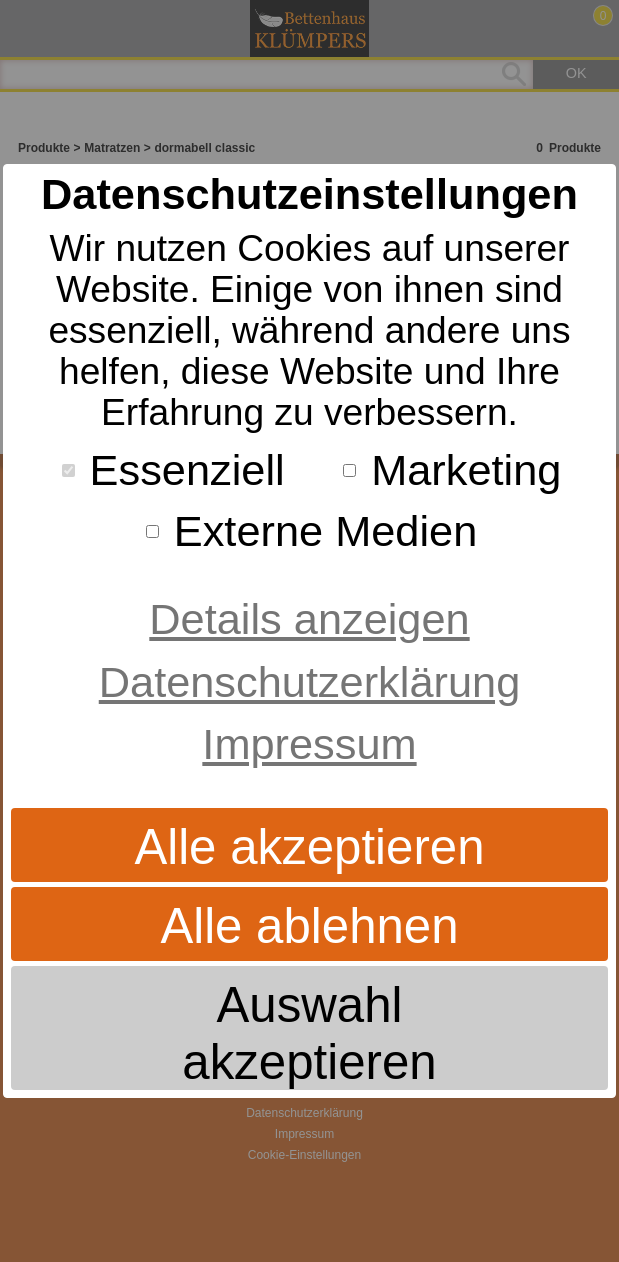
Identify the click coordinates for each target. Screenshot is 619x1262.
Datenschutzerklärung (309, 682)
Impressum (309, 744)
